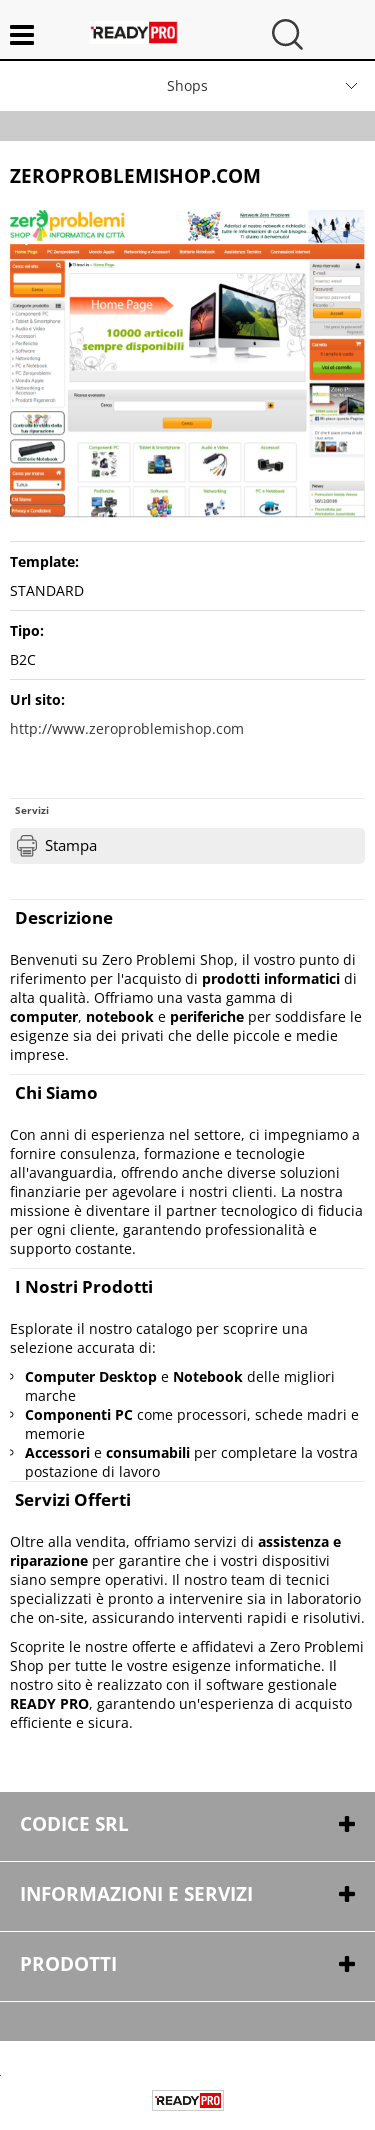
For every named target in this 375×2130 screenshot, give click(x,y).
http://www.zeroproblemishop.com (127, 728)
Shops (187, 85)
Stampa (71, 845)
